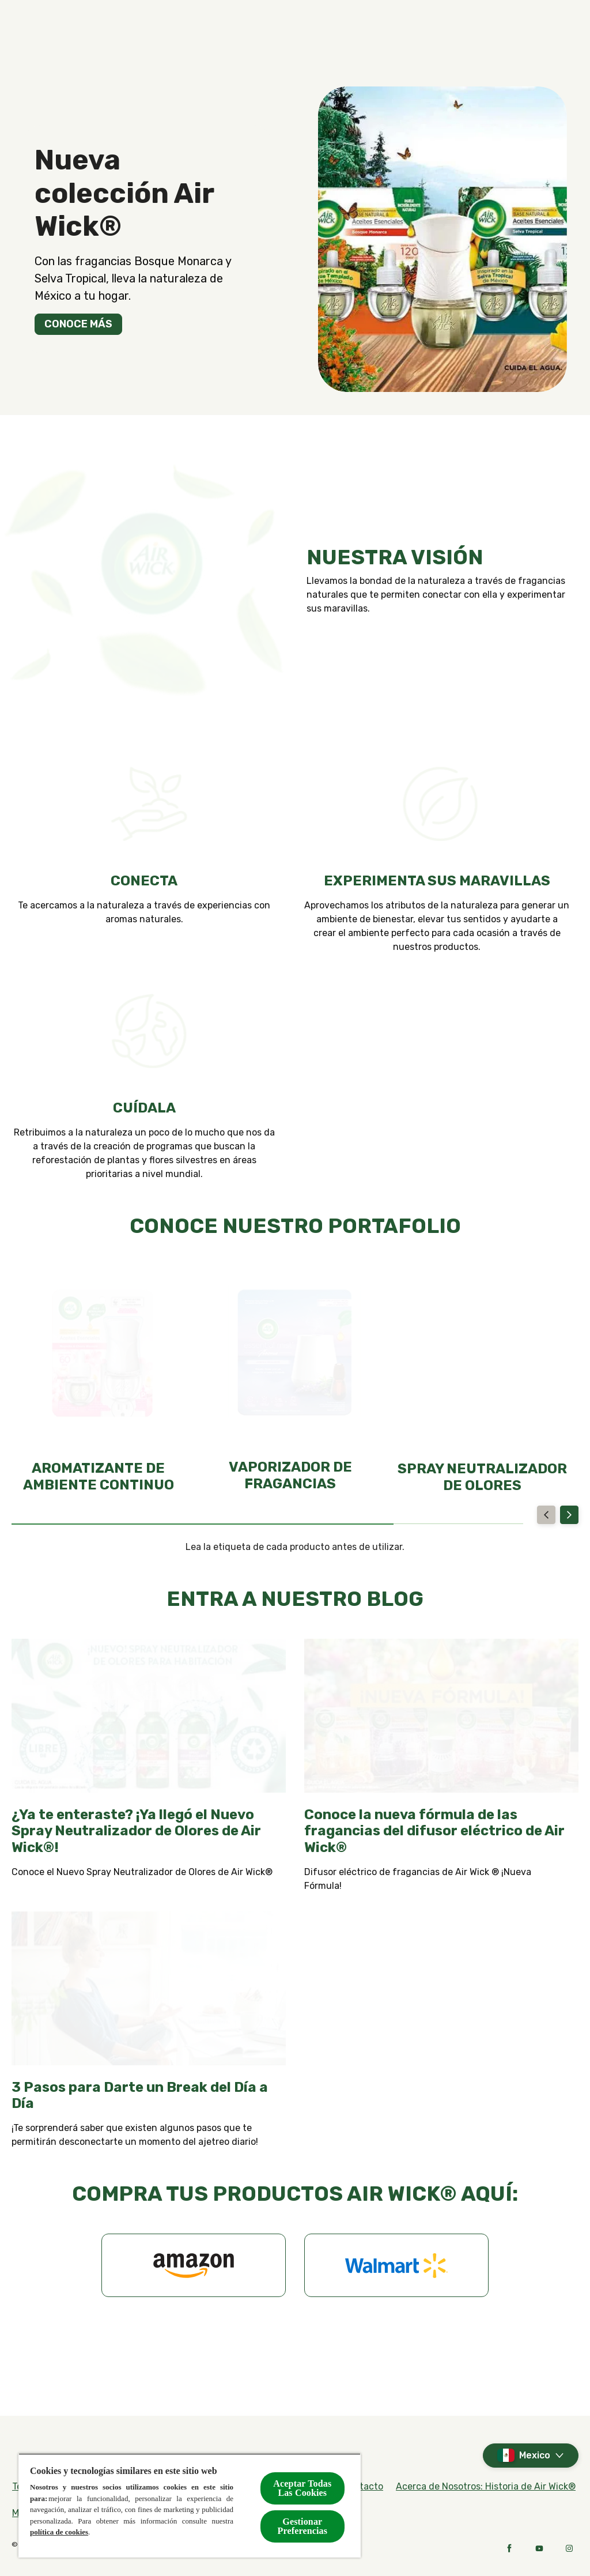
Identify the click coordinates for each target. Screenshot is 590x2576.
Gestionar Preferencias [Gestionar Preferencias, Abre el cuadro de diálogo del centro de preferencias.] (303, 2526)
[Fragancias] (227, 32)
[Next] (569, 1515)
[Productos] (135, 32)
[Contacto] (413, 32)
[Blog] (471, 32)
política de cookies (59, 2532)
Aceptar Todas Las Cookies (302, 2488)
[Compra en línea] (330, 32)
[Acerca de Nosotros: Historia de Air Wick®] (485, 2486)
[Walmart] (396, 2265)
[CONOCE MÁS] (78, 324)
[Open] (566, 31)
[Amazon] (193, 2265)
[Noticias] (526, 32)
